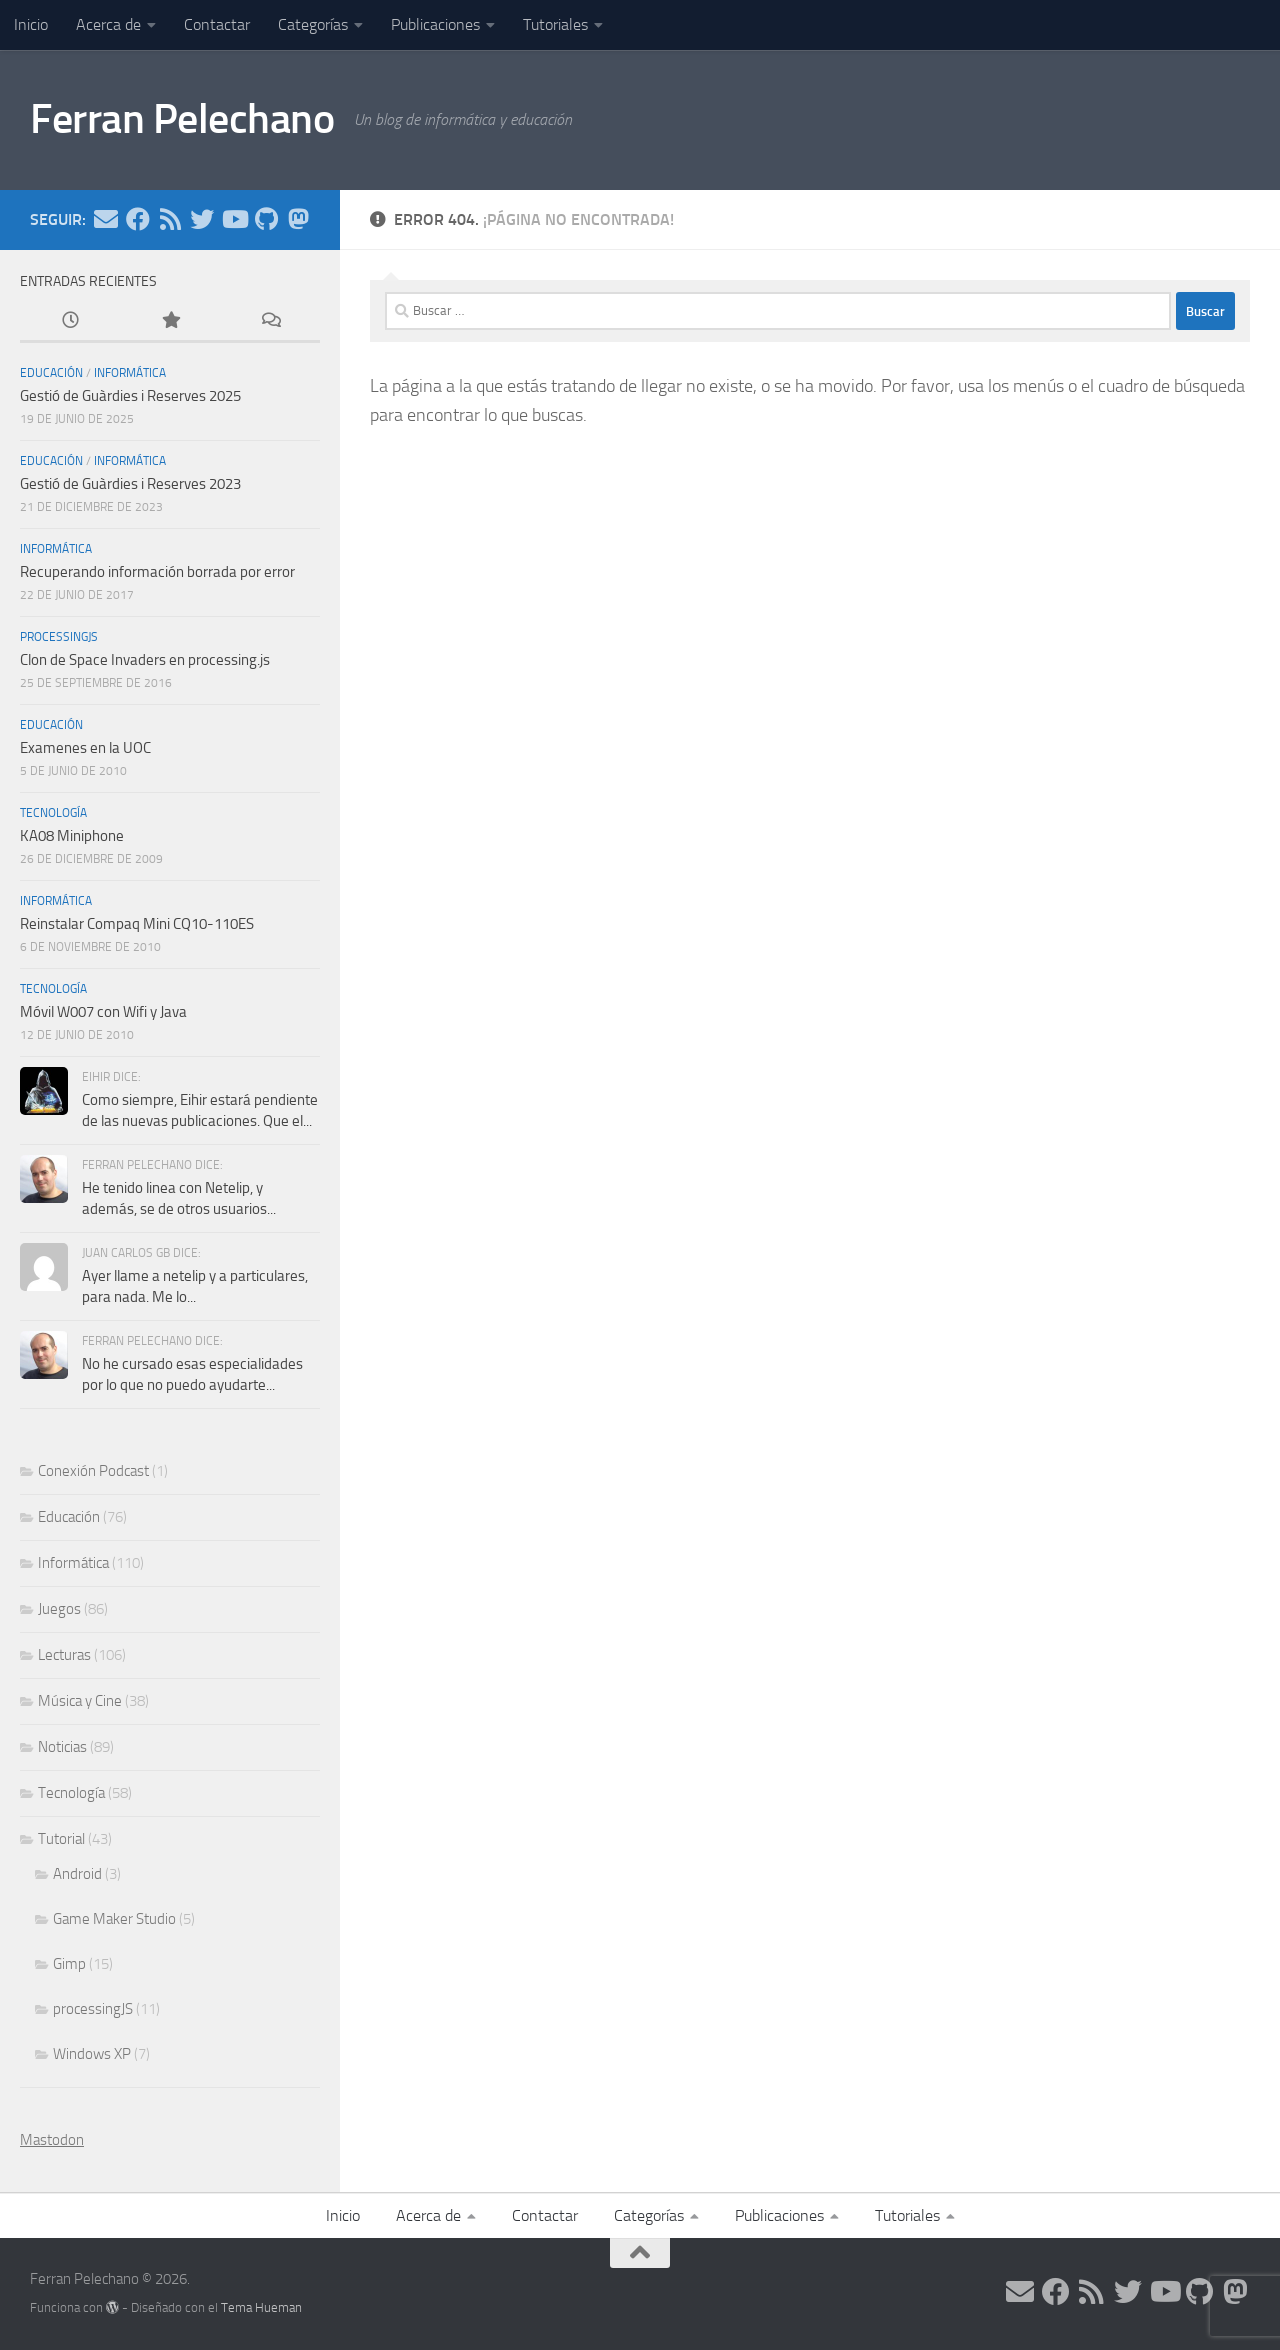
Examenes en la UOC (85, 748)
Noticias (62, 1747)
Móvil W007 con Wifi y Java (103, 1012)
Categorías (313, 24)
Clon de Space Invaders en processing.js (145, 660)
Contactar (217, 24)
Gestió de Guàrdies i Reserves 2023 (130, 484)
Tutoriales (555, 24)
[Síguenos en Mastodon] (298, 219)
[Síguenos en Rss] (170, 219)
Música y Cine (80, 1701)
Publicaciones (435, 24)
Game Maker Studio (114, 1919)
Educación (51, 373)
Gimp (69, 1964)
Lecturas (64, 1655)
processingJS (59, 637)
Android (77, 1874)
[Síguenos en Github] (266, 219)
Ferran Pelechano (182, 119)
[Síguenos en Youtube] (234, 219)
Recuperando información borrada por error (157, 572)
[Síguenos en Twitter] (202, 219)
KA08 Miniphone (72, 836)
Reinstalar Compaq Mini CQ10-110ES (137, 924)
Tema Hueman (261, 2307)
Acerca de (108, 24)
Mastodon (52, 2140)
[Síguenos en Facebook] (138, 219)
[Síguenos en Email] (106, 219)
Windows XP (92, 2054)
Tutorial (61, 1839)
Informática (130, 373)
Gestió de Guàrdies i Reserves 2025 (130, 396)
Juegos (59, 1609)
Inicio (31, 24)
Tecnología (53, 813)
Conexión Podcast (93, 1471)
